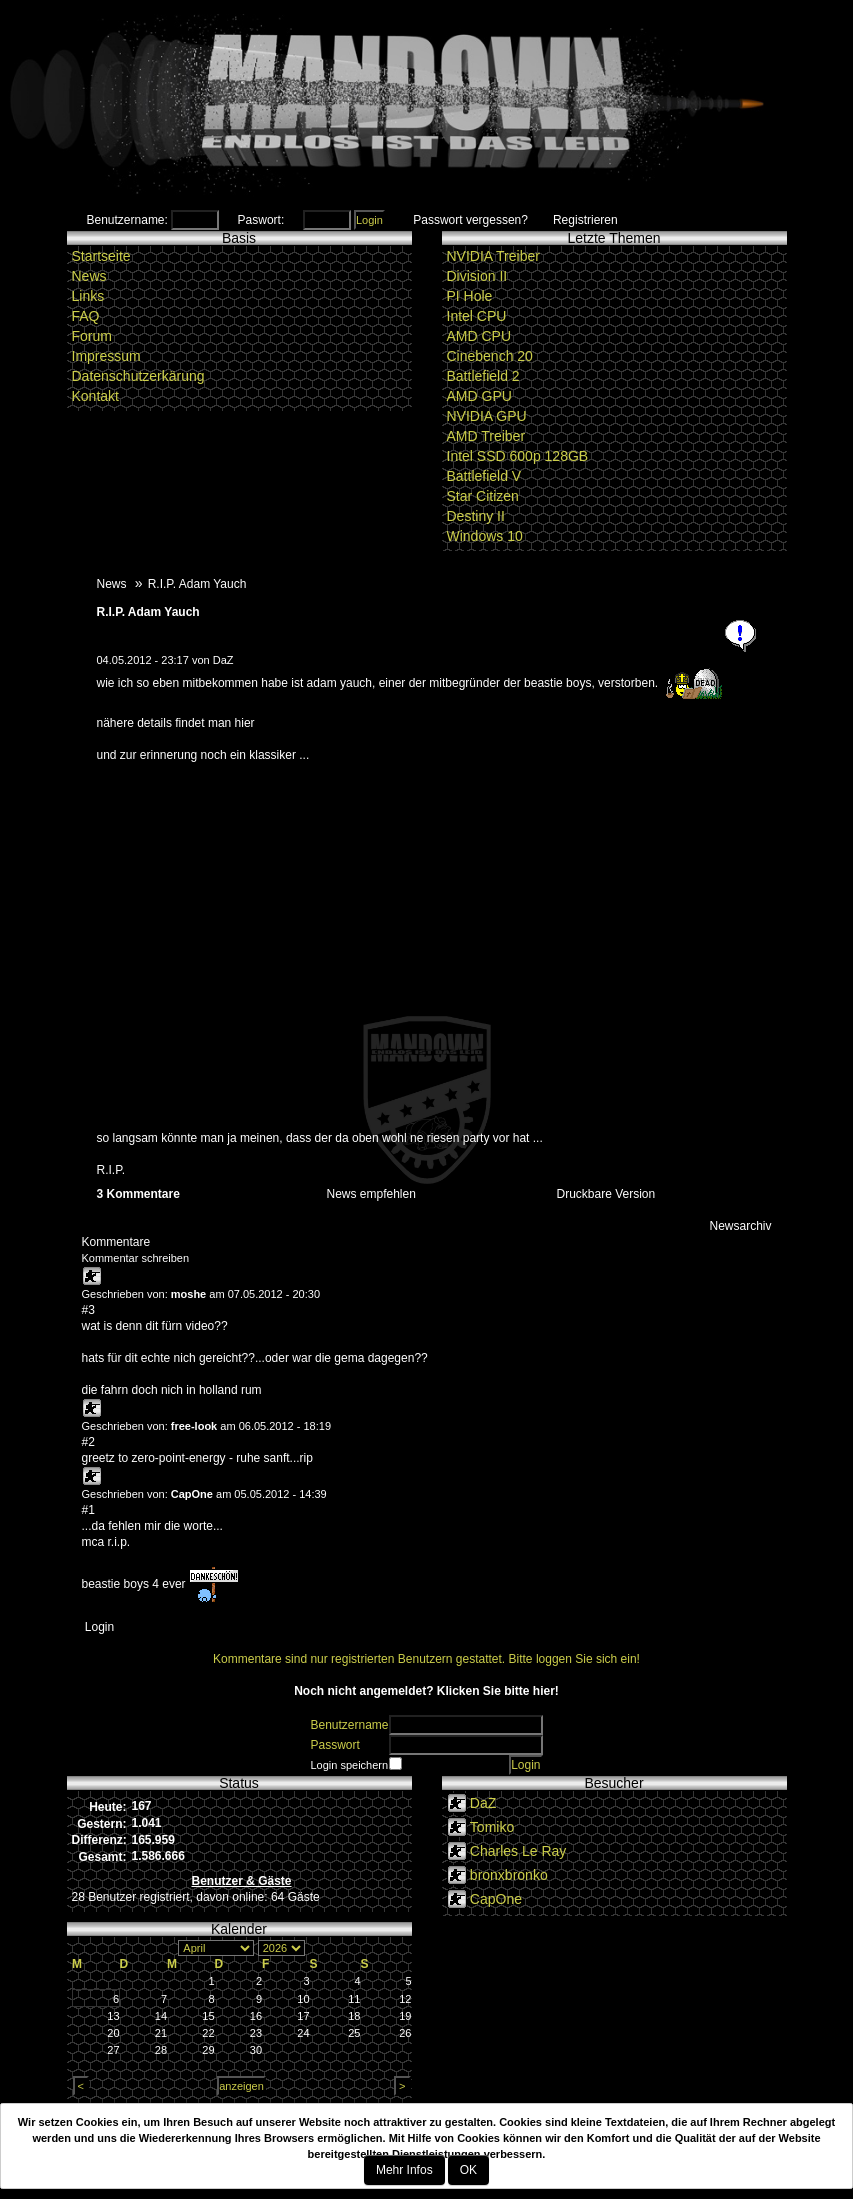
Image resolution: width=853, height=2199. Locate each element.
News (89, 276)
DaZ (223, 660)
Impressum (106, 356)
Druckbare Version (606, 1194)
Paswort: (261, 220)
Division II (477, 276)
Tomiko (492, 1827)
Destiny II (476, 516)
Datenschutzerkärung (138, 376)
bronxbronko (509, 1875)
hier (245, 723)
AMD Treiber (486, 436)
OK (468, 2170)
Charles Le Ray (518, 1851)
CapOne (192, 1494)
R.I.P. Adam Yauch (148, 612)
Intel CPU (477, 316)
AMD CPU (479, 336)
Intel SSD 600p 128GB (518, 456)
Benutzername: (127, 220)
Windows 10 (485, 536)
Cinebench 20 (490, 356)
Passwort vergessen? (470, 220)
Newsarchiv (740, 1226)
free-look (194, 1426)
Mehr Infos (404, 2170)
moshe (188, 1294)
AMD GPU (479, 396)
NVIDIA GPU (487, 416)
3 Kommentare (138, 1194)
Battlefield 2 (483, 376)
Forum (92, 336)
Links (88, 296)
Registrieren (585, 220)
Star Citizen (483, 496)
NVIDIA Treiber (493, 256)
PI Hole (470, 296)
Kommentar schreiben (136, 1258)
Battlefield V (484, 476)
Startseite (101, 256)
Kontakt (95, 396)
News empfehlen (371, 1194)
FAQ (86, 316)
